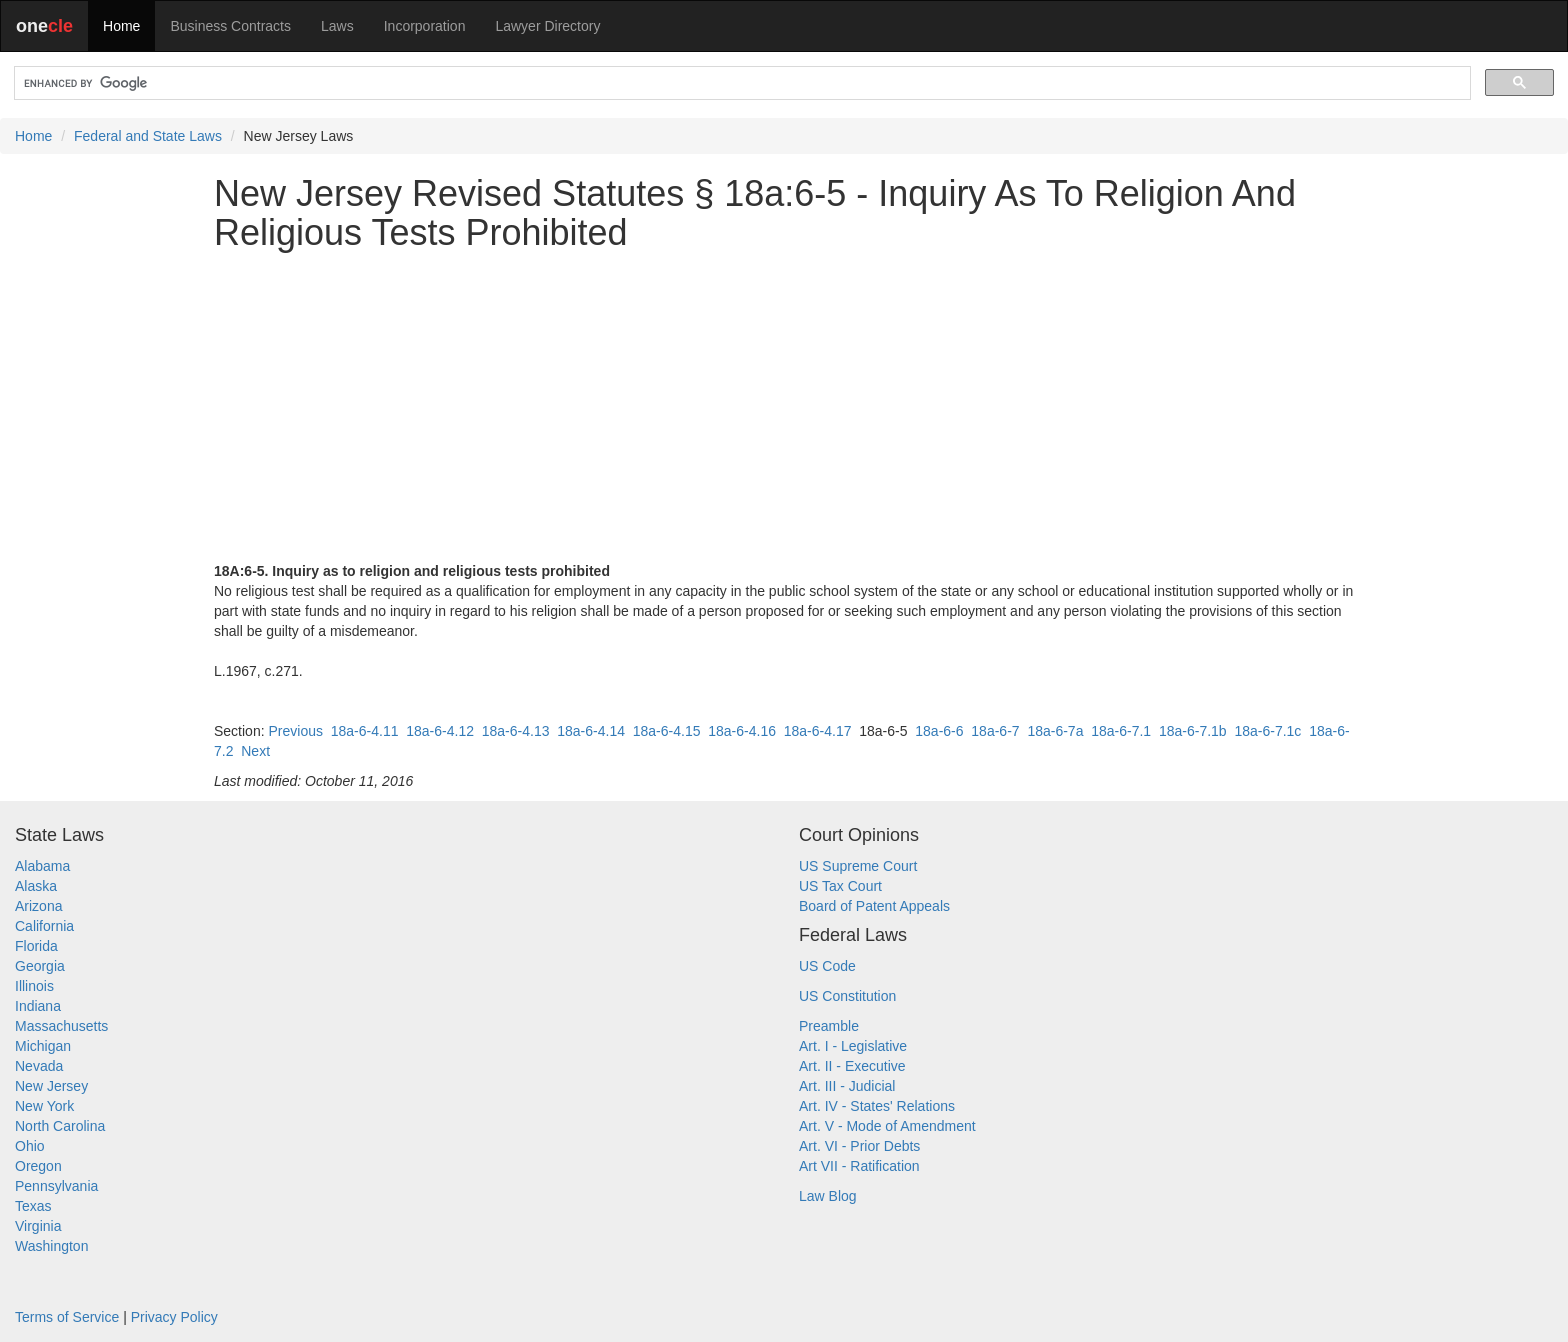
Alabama (42, 866)
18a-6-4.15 (667, 731)
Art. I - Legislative (853, 1046)
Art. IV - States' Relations (877, 1106)
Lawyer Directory (547, 26)
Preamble (829, 1026)
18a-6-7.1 (1121, 731)
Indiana (38, 1006)
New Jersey (51, 1086)
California (44, 926)
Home (121, 26)
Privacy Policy (174, 1317)
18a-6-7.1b (1193, 731)
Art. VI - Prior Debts (859, 1146)
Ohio (30, 1146)
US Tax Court (840, 886)
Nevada (39, 1066)
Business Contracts (230, 26)
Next (255, 751)
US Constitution (847, 996)
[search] (740, 83)
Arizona (38, 906)
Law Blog (828, 1196)
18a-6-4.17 (818, 731)
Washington (51, 1246)
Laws (337, 26)
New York (44, 1106)
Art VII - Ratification (859, 1166)
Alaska (36, 886)
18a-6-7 (995, 731)
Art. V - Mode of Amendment (887, 1126)
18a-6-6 (939, 731)
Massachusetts (61, 1026)
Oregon (38, 1166)
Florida (36, 946)
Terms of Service (67, 1317)
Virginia (38, 1226)
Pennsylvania (56, 1186)
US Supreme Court (858, 866)
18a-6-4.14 (591, 731)
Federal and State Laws (148, 136)
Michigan (43, 1046)
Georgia (40, 966)
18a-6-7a (1055, 731)
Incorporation (425, 26)
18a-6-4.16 (742, 731)
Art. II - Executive (852, 1066)
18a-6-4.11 (365, 731)
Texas (33, 1206)
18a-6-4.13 (516, 731)
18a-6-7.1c (1267, 731)
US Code (827, 966)
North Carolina (60, 1126)
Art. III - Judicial (847, 1086)
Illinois (34, 986)
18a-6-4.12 (440, 731)
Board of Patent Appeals (874, 906)
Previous (295, 731)
